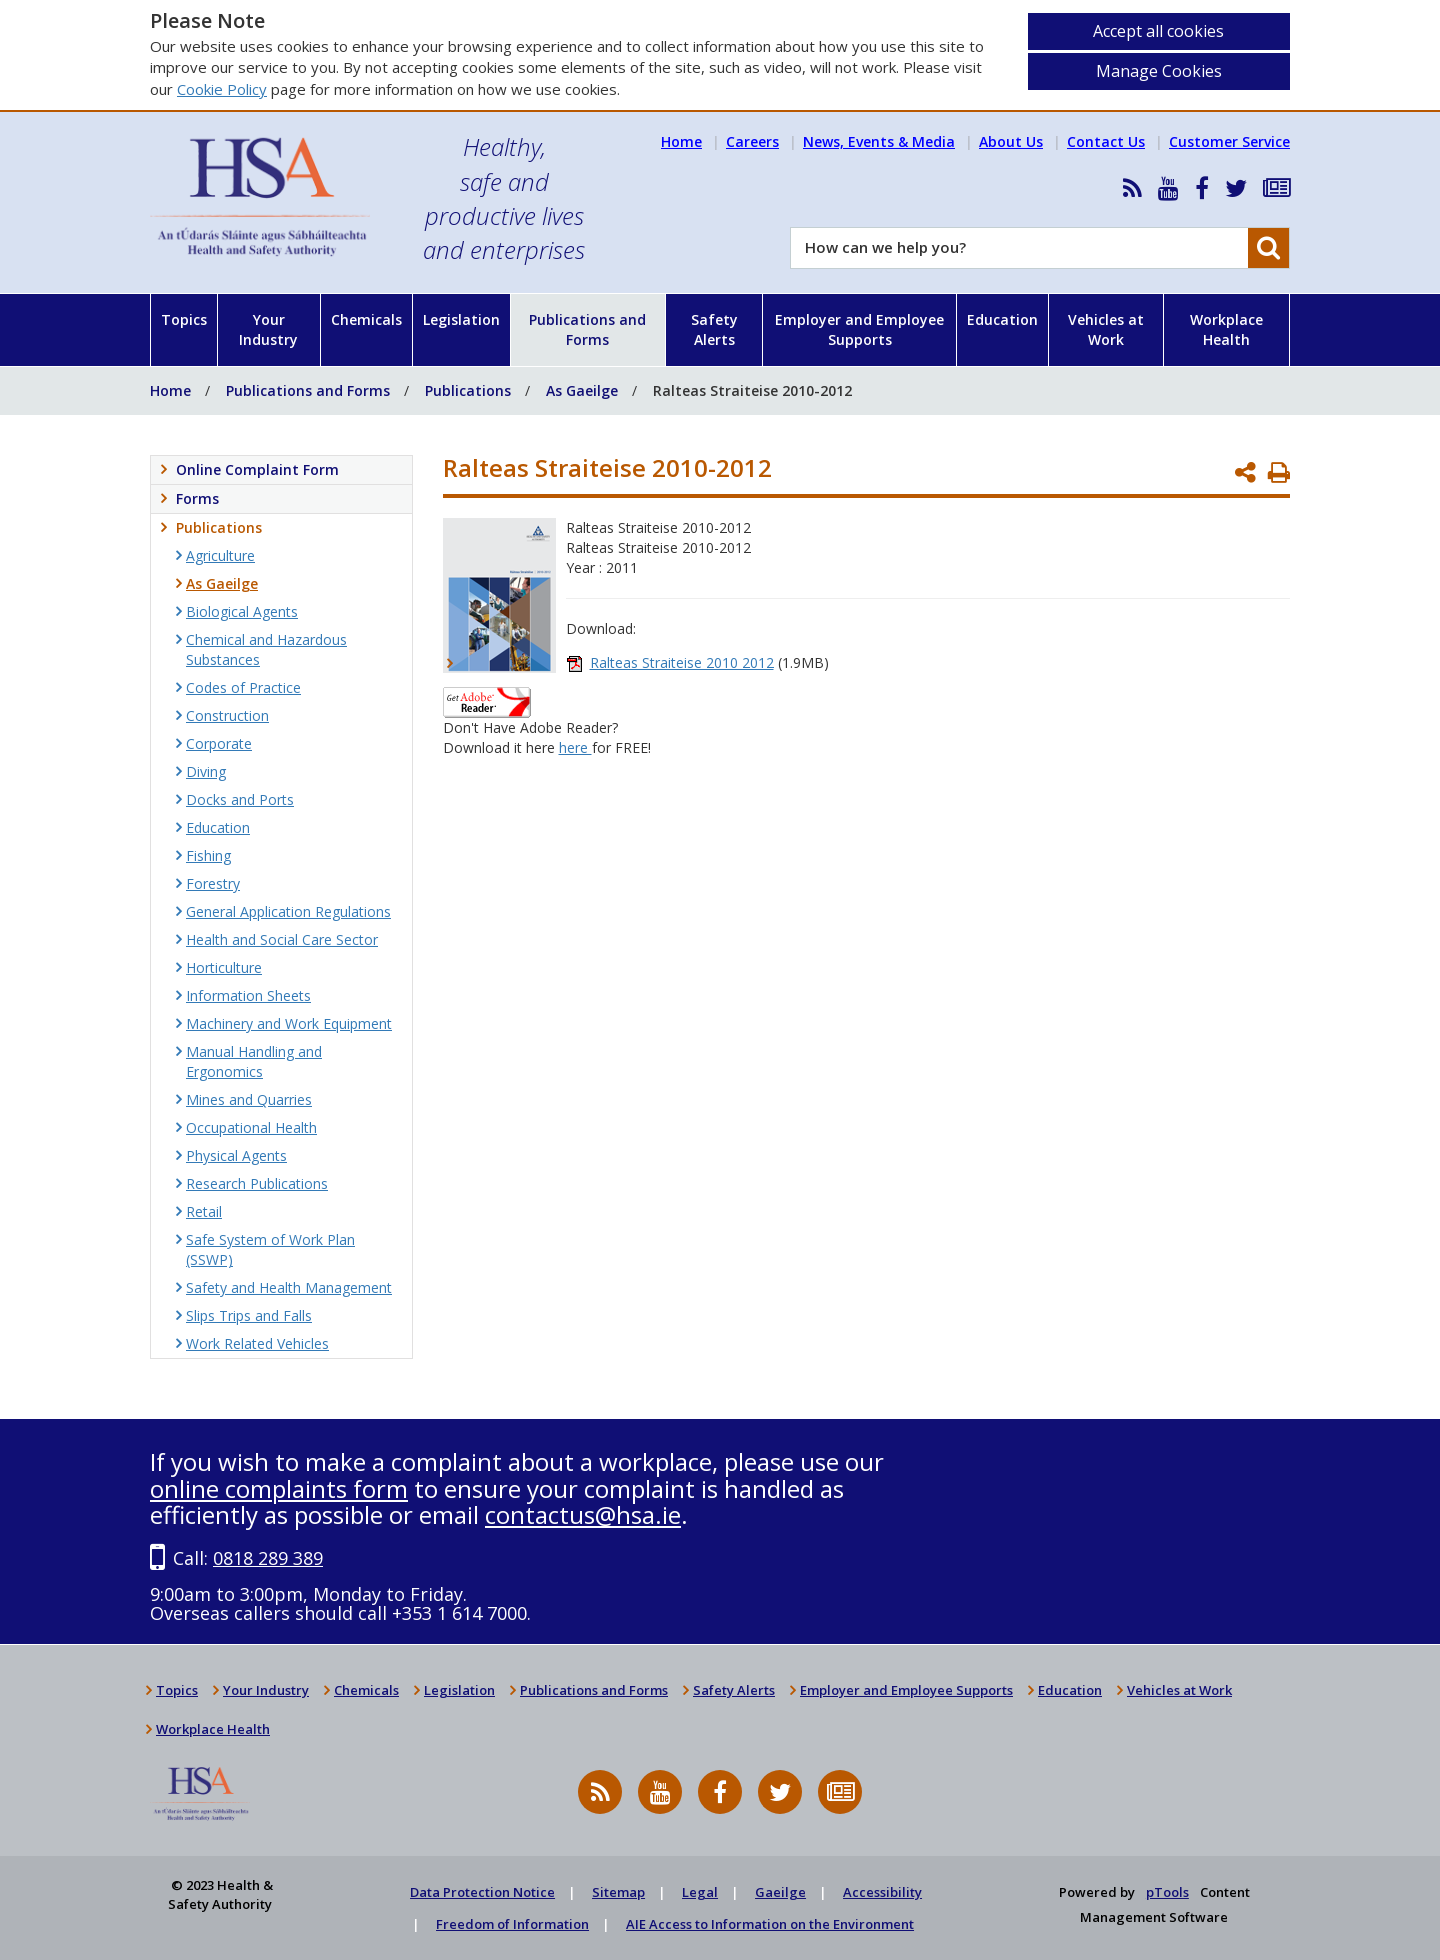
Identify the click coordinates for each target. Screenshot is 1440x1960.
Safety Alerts (714, 329)
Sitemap (618, 1892)
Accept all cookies (1158, 31)
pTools (1167, 1892)
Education (1002, 319)
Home (681, 141)
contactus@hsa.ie (583, 1514)
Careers (752, 141)
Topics (184, 319)
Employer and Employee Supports (859, 329)
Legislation (461, 319)
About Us (1011, 141)
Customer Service (1229, 141)
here (575, 747)
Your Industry (268, 329)
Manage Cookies (1159, 71)
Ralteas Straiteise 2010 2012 (682, 662)
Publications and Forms (587, 329)
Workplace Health (1226, 329)
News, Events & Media (879, 141)
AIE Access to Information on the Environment (770, 1924)
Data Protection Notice (482, 1892)
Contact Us (1106, 141)
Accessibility (882, 1892)
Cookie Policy (222, 89)
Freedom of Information (512, 1924)
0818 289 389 (268, 1558)
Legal (700, 1892)
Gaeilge (780, 1892)
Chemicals (366, 319)
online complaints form (279, 1488)
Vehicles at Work (1106, 329)
